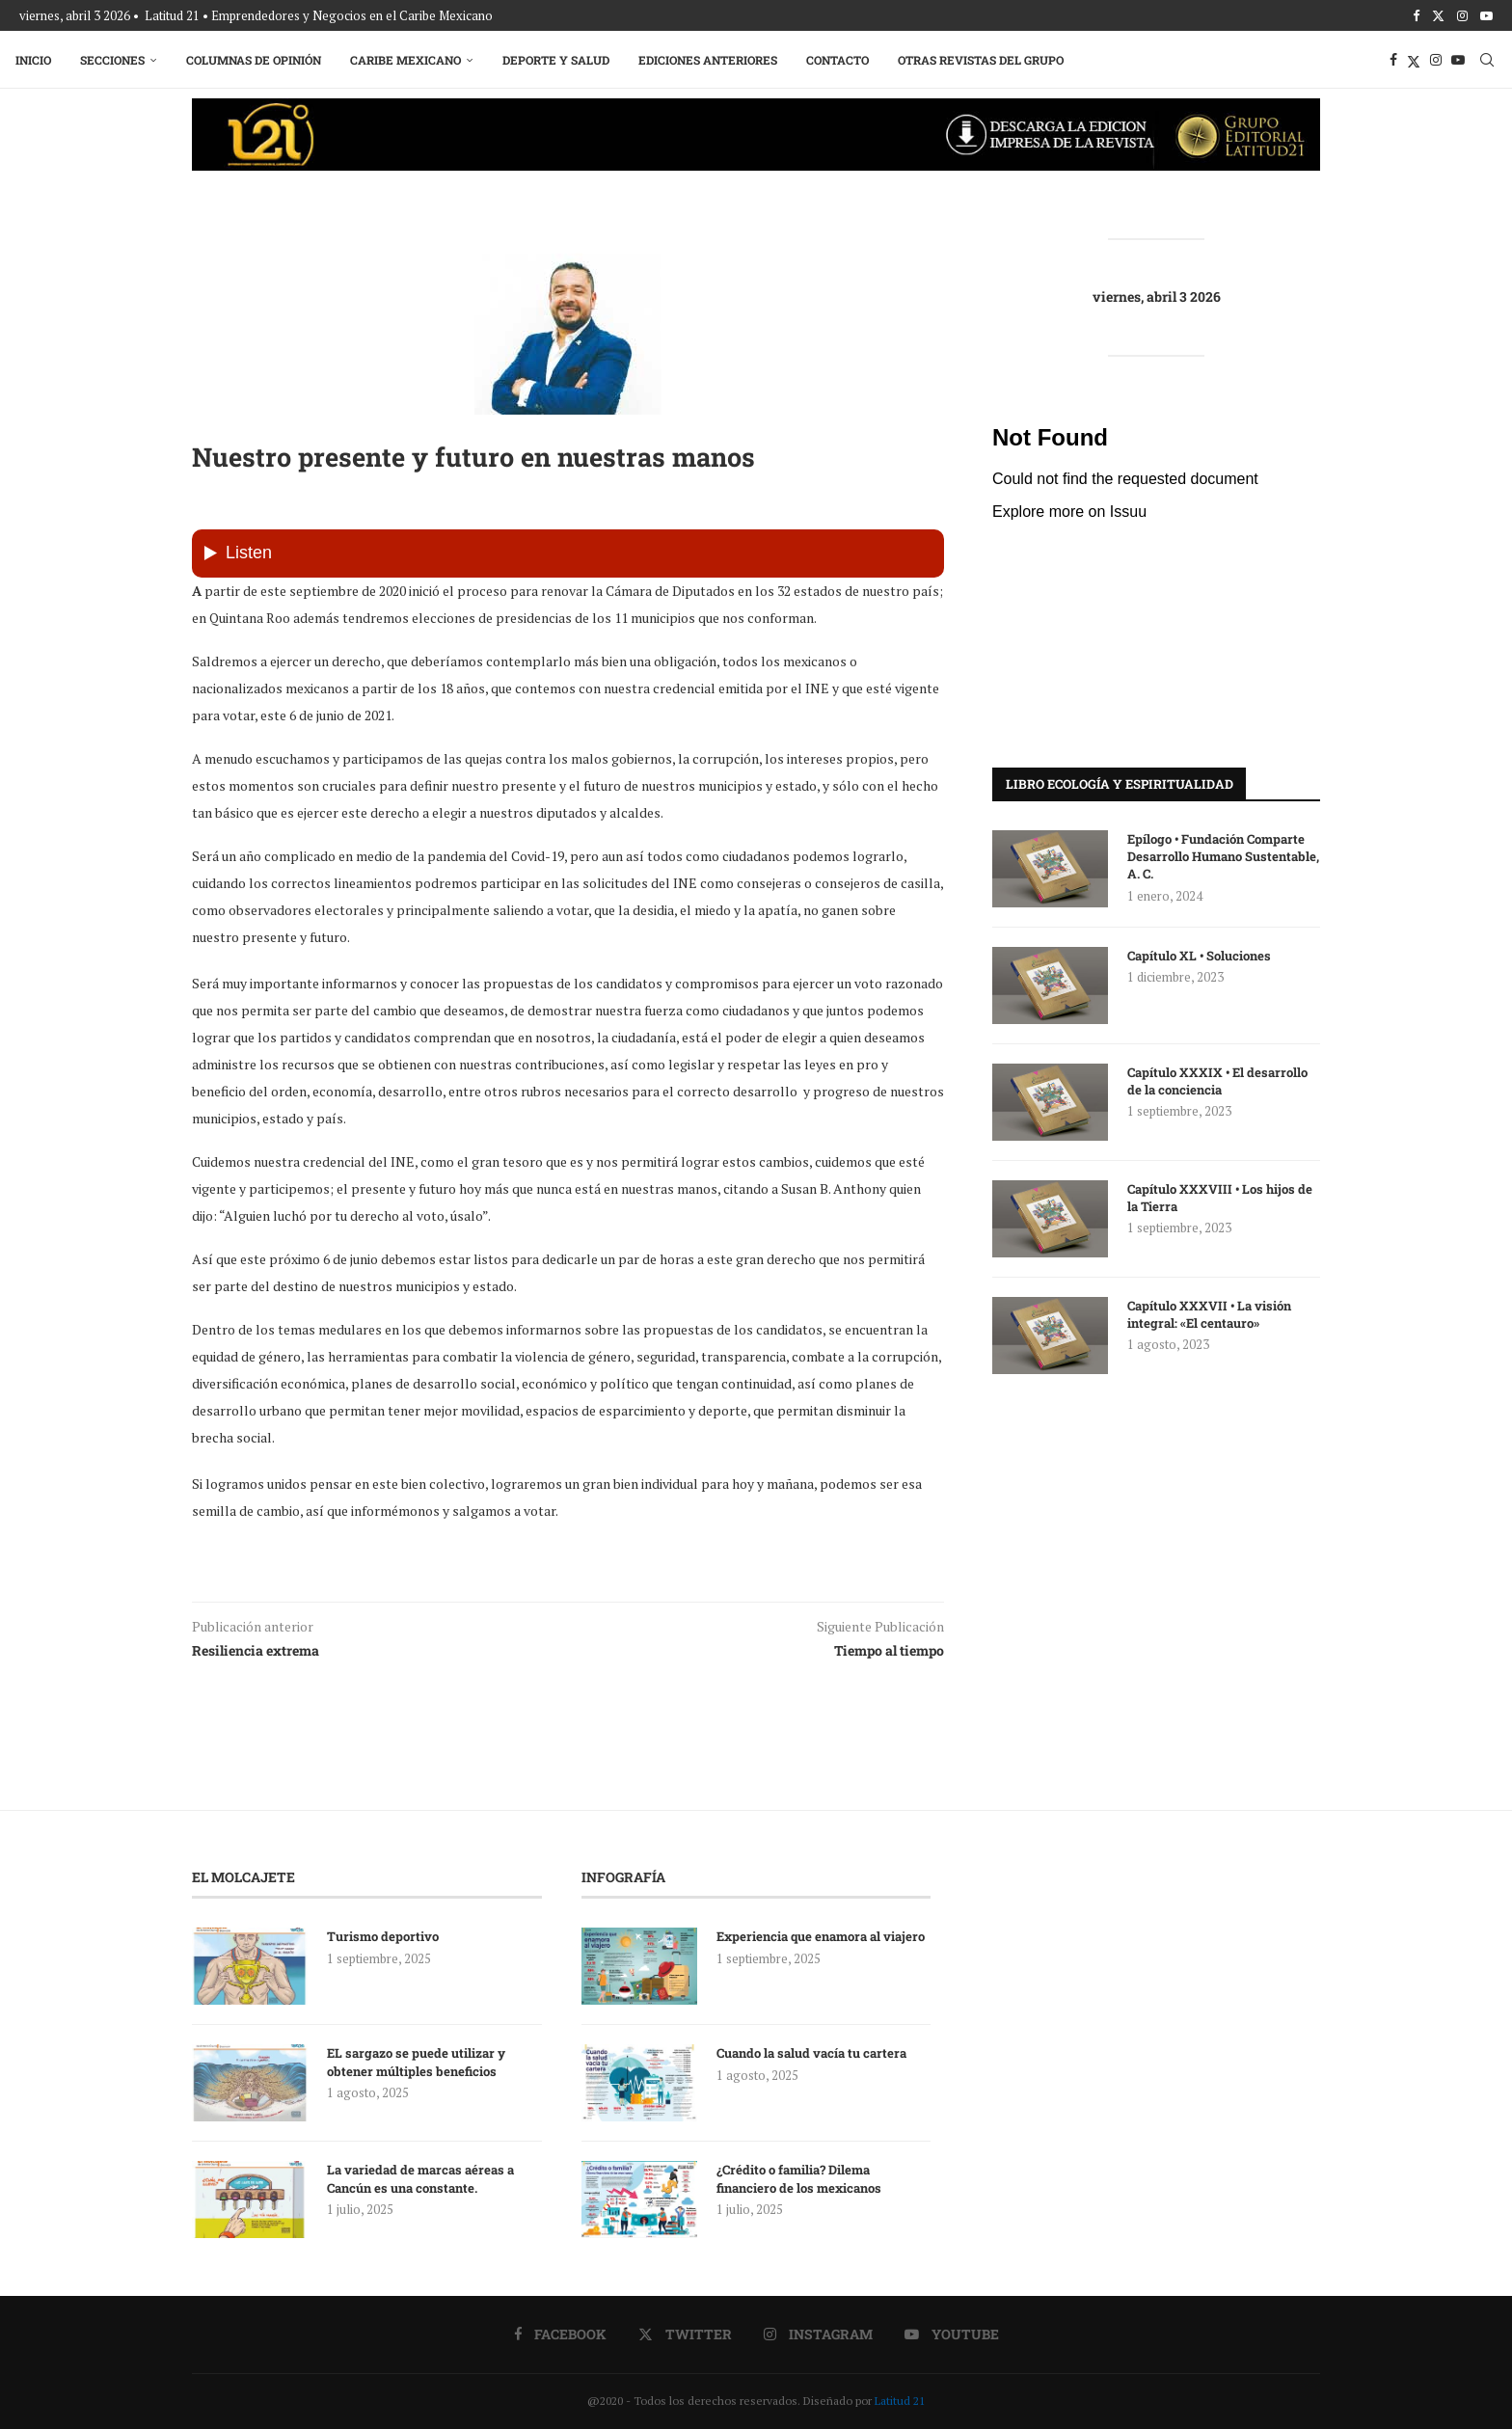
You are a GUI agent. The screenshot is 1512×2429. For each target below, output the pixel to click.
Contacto (841, 59)
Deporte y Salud (559, 59)
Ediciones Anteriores (711, 59)
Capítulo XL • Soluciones (1199, 955)
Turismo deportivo (383, 1936)
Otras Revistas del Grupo (984, 59)
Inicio (37, 59)
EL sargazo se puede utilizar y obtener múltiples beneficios (416, 2061)
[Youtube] (1486, 15)
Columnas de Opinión (257, 59)
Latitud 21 (900, 2400)
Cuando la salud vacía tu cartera (811, 2053)
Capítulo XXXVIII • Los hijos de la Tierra (1219, 1197)
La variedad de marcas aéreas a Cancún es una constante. (420, 2178)
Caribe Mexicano (409, 59)
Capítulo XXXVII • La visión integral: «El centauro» (1209, 1314)
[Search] (1483, 60)
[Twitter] (1438, 15)
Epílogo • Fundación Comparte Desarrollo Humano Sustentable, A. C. (1223, 856)
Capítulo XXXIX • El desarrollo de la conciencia (1217, 1081)
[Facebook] (1416, 15)
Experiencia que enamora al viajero (822, 1936)
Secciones (116, 59)
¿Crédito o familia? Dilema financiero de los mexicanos (798, 2178)
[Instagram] (1462, 15)
